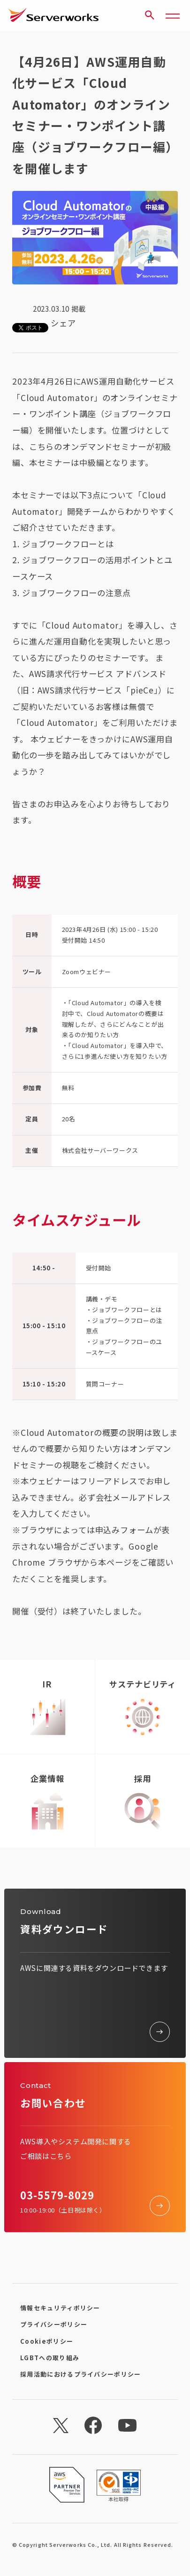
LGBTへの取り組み (49, 2357)
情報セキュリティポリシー (60, 2307)
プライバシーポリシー (53, 2324)
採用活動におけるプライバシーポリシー (80, 2374)
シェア (63, 323)
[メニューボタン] (173, 15)
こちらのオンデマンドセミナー (87, 446)
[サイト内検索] (150, 15)
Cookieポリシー (46, 2341)
